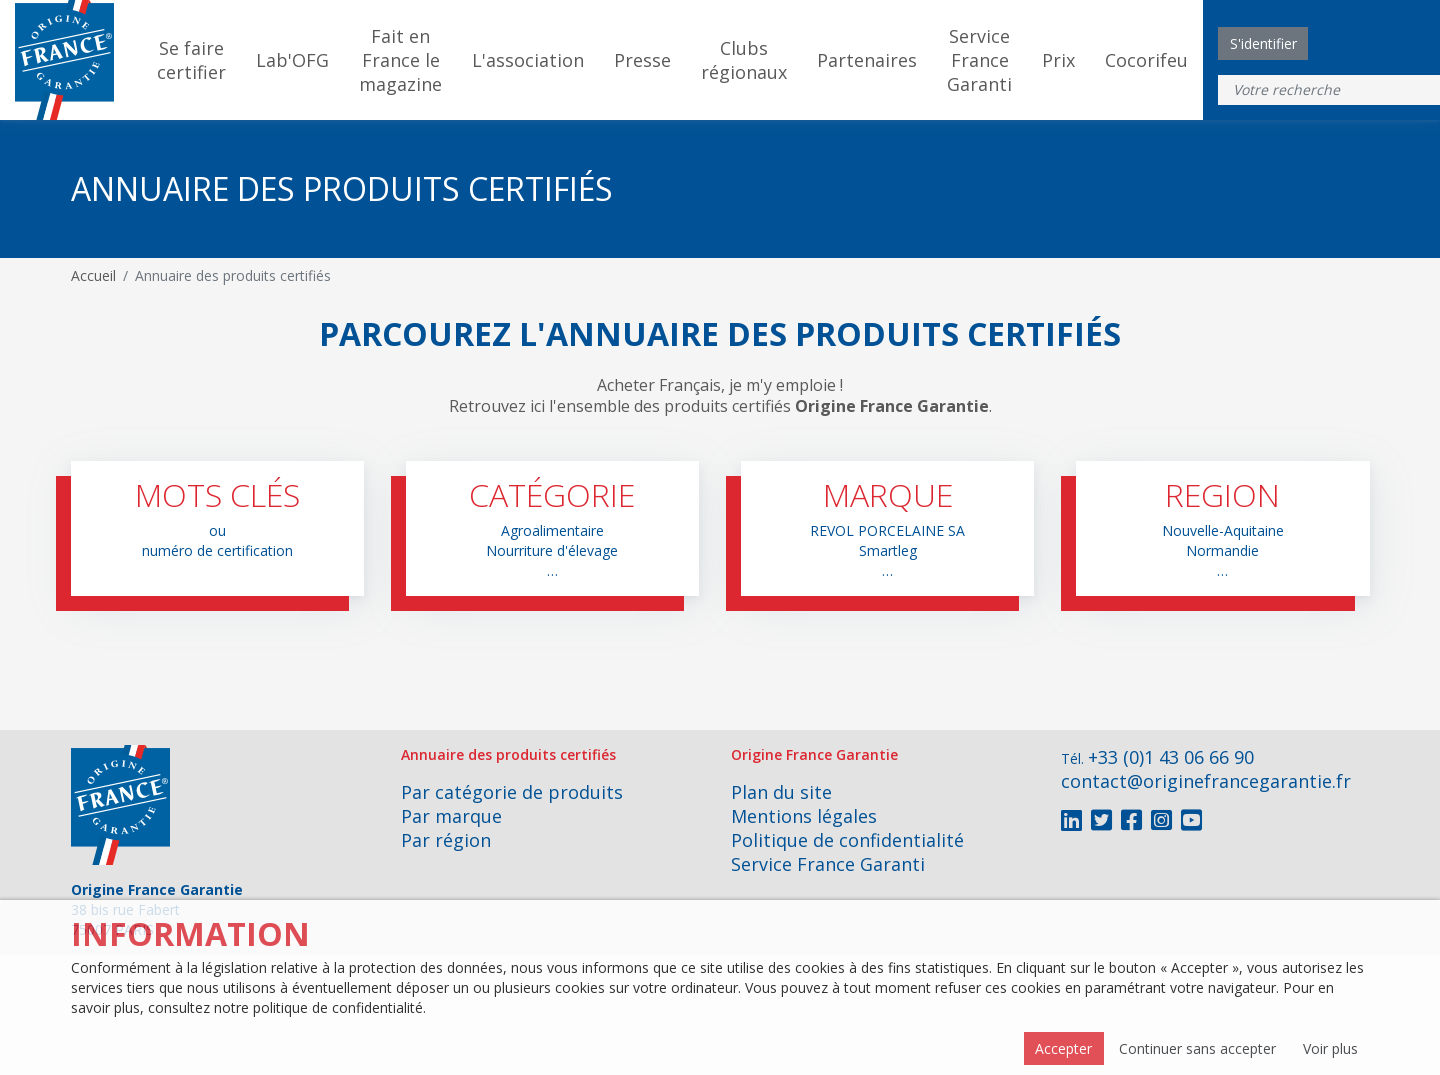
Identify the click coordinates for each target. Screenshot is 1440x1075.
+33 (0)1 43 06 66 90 (1171, 757)
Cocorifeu (1146, 60)
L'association (528, 60)
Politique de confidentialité (847, 840)
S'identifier (1263, 43)
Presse (642, 60)
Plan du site (781, 792)
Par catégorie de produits (512, 792)
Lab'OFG (292, 60)
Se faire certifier (191, 60)
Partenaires (867, 60)
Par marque (451, 816)
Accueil (93, 275)
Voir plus (1330, 1048)
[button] (217, 528)
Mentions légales (804, 816)
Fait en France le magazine (400, 60)
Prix (1058, 60)
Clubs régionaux (744, 60)
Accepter (1063, 1048)
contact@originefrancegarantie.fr (1206, 781)
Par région (446, 840)
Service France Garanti (979, 60)
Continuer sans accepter (1197, 1048)
